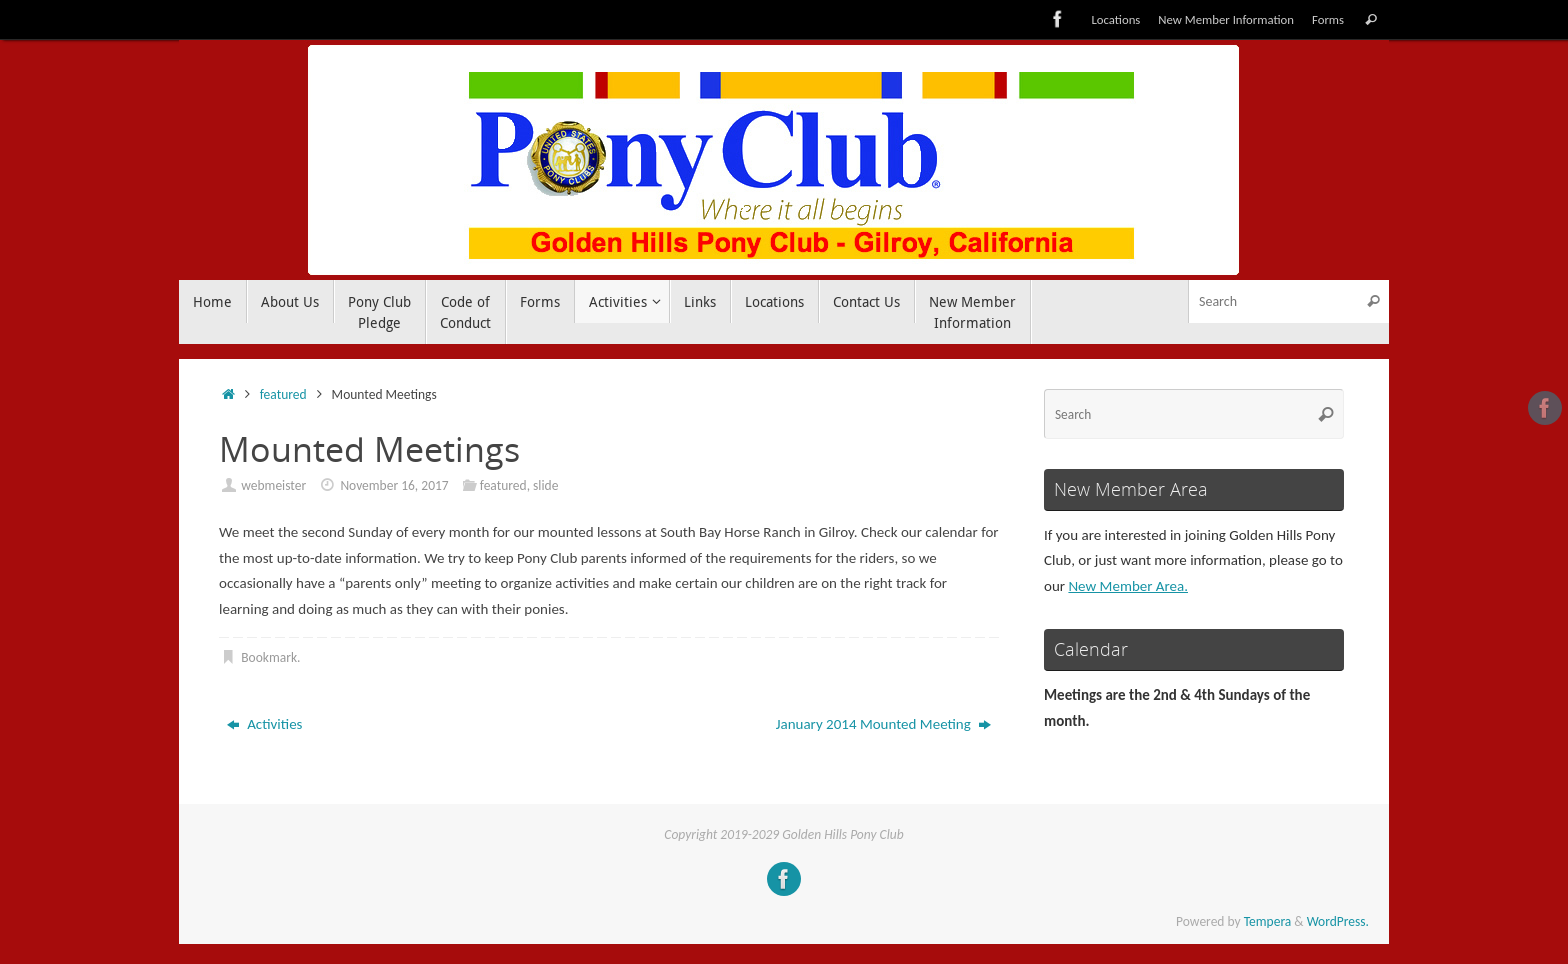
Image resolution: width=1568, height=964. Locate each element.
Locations (1115, 19)
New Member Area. (1128, 586)
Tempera (1268, 921)
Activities (265, 724)
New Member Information (1226, 19)
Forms (1328, 19)
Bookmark (269, 657)
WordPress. (1338, 921)
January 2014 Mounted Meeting (884, 724)
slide (545, 485)
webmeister (273, 485)
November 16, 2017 (394, 485)
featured (283, 394)
